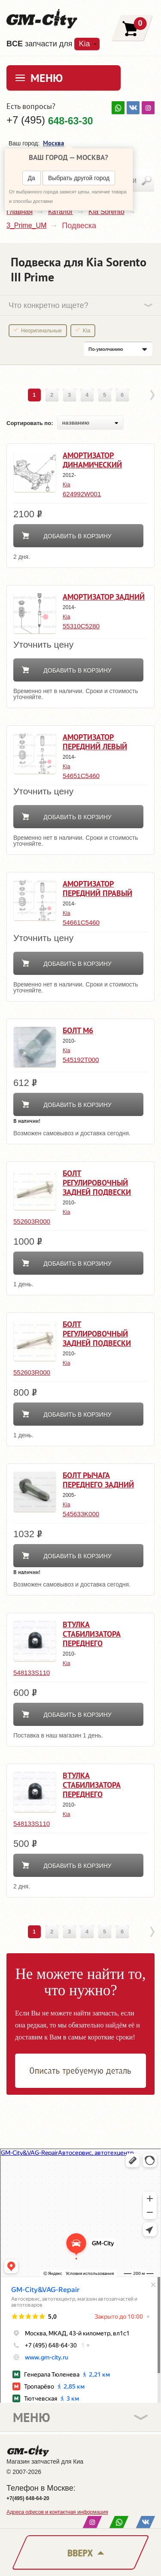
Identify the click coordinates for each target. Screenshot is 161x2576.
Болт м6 (78, 1030)
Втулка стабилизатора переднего (92, 1634)
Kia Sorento (106, 211)
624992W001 (82, 494)
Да (31, 178)
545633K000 (81, 1513)
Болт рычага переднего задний (98, 1480)
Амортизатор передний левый (95, 741)
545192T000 (81, 1059)
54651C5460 (81, 775)
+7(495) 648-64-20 (27, 2498)
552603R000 (31, 1221)
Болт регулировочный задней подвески (97, 1182)
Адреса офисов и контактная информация (57, 2512)
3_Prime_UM (26, 225)
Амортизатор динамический (92, 460)
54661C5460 (81, 922)
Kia (84, 43)
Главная (19, 211)
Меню (46, 78)
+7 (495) (49, 120)
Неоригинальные (41, 331)
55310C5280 (81, 626)
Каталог (60, 211)
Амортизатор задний (104, 597)
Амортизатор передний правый (97, 888)
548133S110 (31, 1672)
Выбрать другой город (78, 178)
